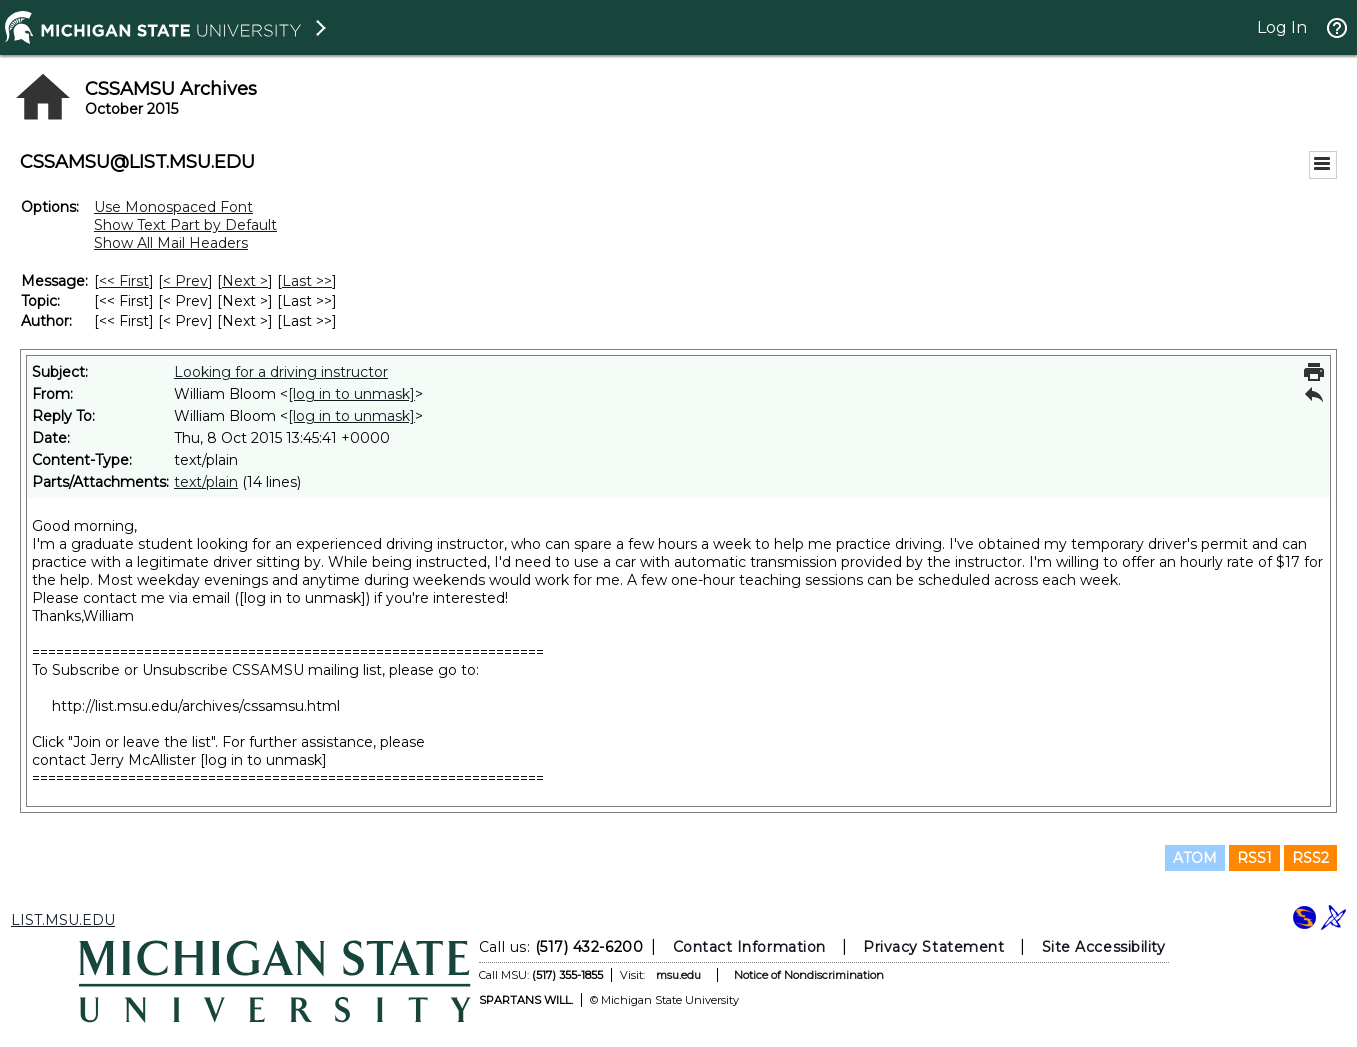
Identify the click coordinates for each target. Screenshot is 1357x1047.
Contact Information (748, 947)
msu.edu (677, 975)
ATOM (1195, 858)
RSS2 (1310, 858)
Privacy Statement (933, 947)
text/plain (206, 482)
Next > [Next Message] (245, 281)
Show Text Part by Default (185, 225)
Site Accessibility (1103, 947)
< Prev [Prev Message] (185, 281)
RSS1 (1254, 858)
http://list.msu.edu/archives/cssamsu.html (196, 706)
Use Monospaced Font (173, 207)
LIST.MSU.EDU (63, 920)
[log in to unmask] (351, 394)
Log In (1282, 27)
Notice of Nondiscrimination (808, 975)
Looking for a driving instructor (281, 372)
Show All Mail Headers (171, 243)
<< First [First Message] (124, 281)
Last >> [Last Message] (307, 281)
